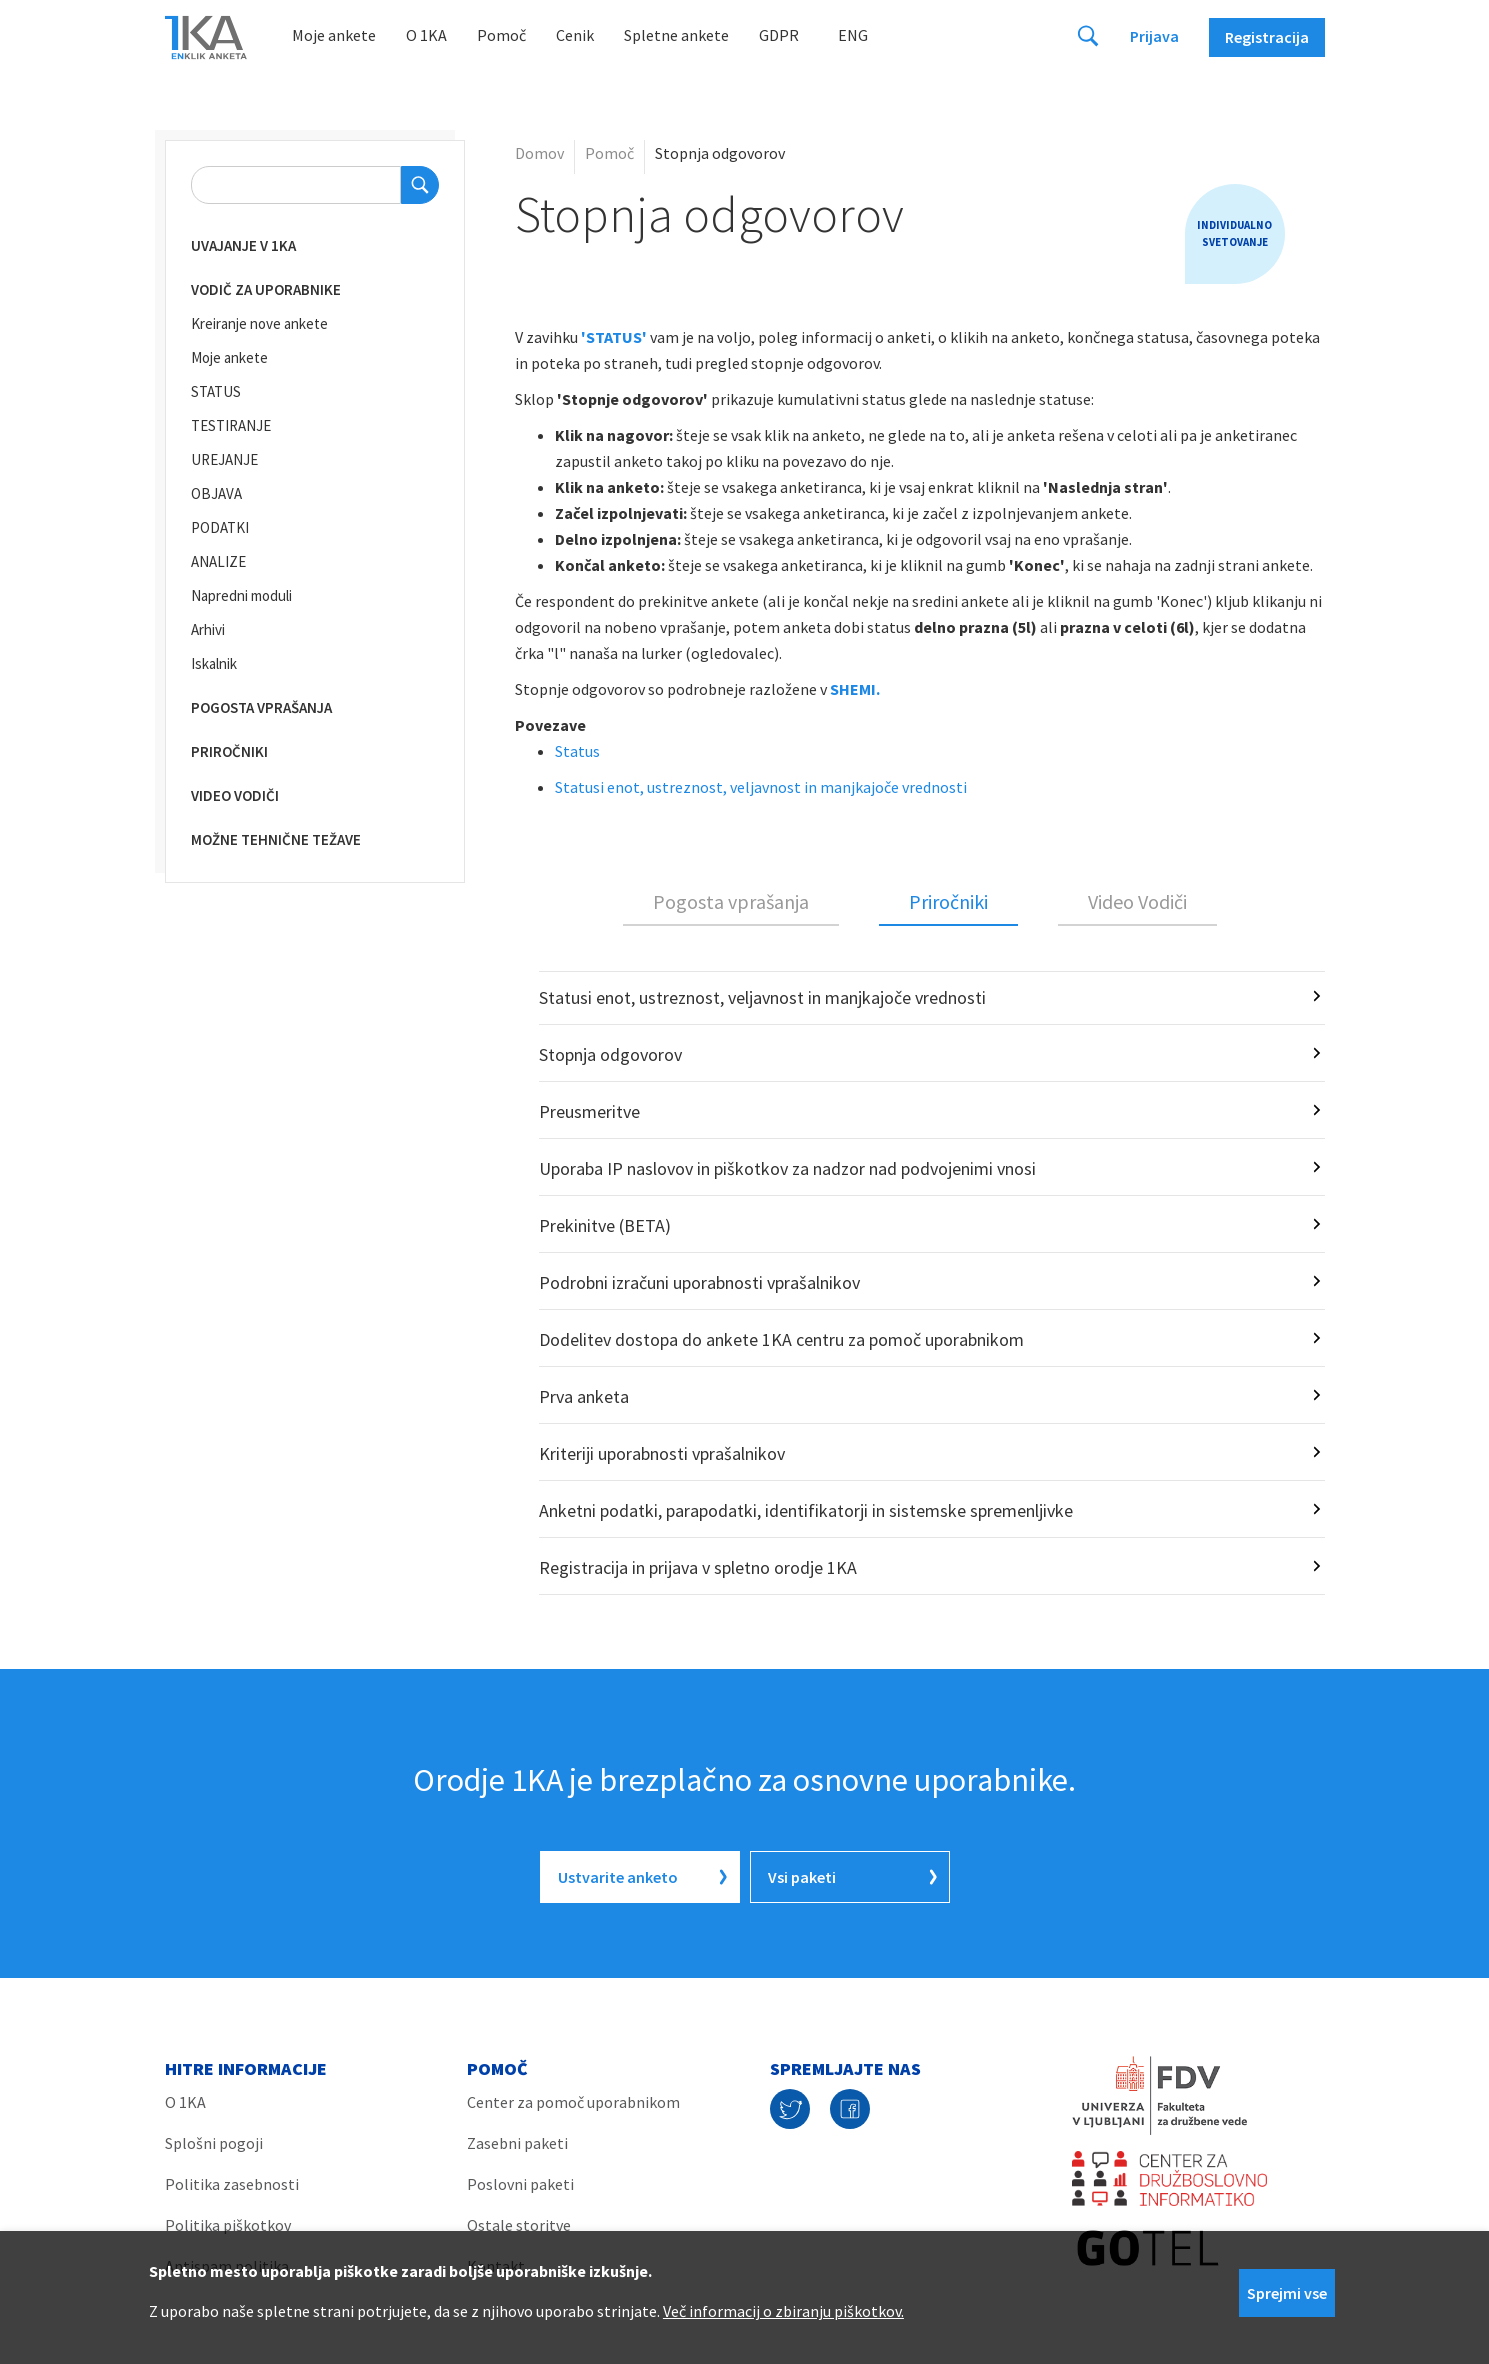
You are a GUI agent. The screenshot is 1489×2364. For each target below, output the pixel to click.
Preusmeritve (589, 1111)
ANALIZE (218, 561)
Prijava (1154, 36)
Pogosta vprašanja (261, 707)
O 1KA (426, 35)
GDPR (779, 35)
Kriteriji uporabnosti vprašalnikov (662, 1453)
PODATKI (220, 527)
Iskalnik (214, 663)
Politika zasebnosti (232, 2184)
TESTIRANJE (231, 425)
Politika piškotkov (228, 2225)
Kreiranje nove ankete (259, 323)
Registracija (1267, 37)
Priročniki (229, 751)
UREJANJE (224, 459)
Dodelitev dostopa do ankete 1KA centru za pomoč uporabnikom (781, 1339)
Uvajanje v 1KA (243, 245)
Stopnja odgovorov (610, 1054)
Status (577, 751)
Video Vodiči (1137, 901)
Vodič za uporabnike (266, 289)
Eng (853, 35)
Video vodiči (235, 795)
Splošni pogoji (214, 2143)
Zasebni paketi (517, 2143)
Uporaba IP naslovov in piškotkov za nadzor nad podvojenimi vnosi (787, 1168)
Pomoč (501, 35)
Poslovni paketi (520, 2184)
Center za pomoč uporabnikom (573, 2102)
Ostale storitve (519, 2225)
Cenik (575, 35)
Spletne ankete (676, 35)
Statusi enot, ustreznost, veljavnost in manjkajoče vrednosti (761, 787)
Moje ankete (334, 35)
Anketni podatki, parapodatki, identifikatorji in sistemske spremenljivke (806, 1510)
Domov (539, 153)
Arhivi (208, 629)
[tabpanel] (920, 1283)
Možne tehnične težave (276, 839)
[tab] (731, 903)
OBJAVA (216, 493)
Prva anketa (584, 1396)
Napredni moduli (241, 595)
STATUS (216, 391)
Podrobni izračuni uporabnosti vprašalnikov (699, 1282)
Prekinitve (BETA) (605, 1225)
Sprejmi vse (1287, 2293)
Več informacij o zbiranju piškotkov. (783, 2311)
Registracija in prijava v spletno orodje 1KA (698, 1567)
